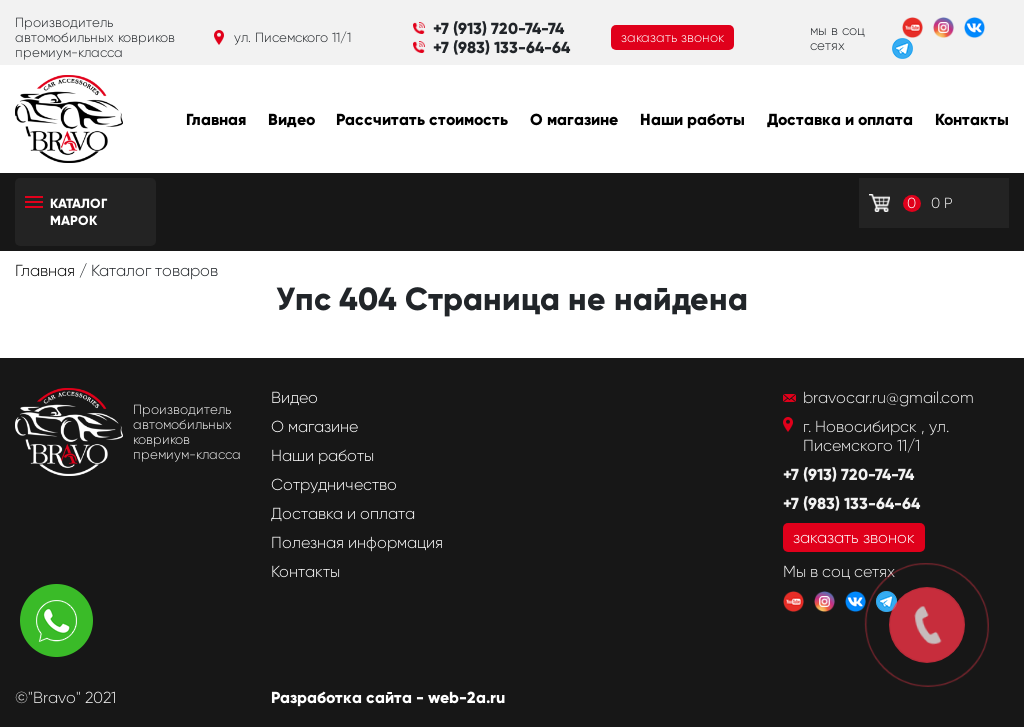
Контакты (972, 119)
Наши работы (692, 119)
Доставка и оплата (840, 119)
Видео (291, 119)
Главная (216, 119)
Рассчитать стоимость (422, 119)
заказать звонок (672, 37)
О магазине (574, 119)
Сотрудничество (334, 484)
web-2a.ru (466, 697)
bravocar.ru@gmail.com (888, 397)
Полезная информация (357, 542)
